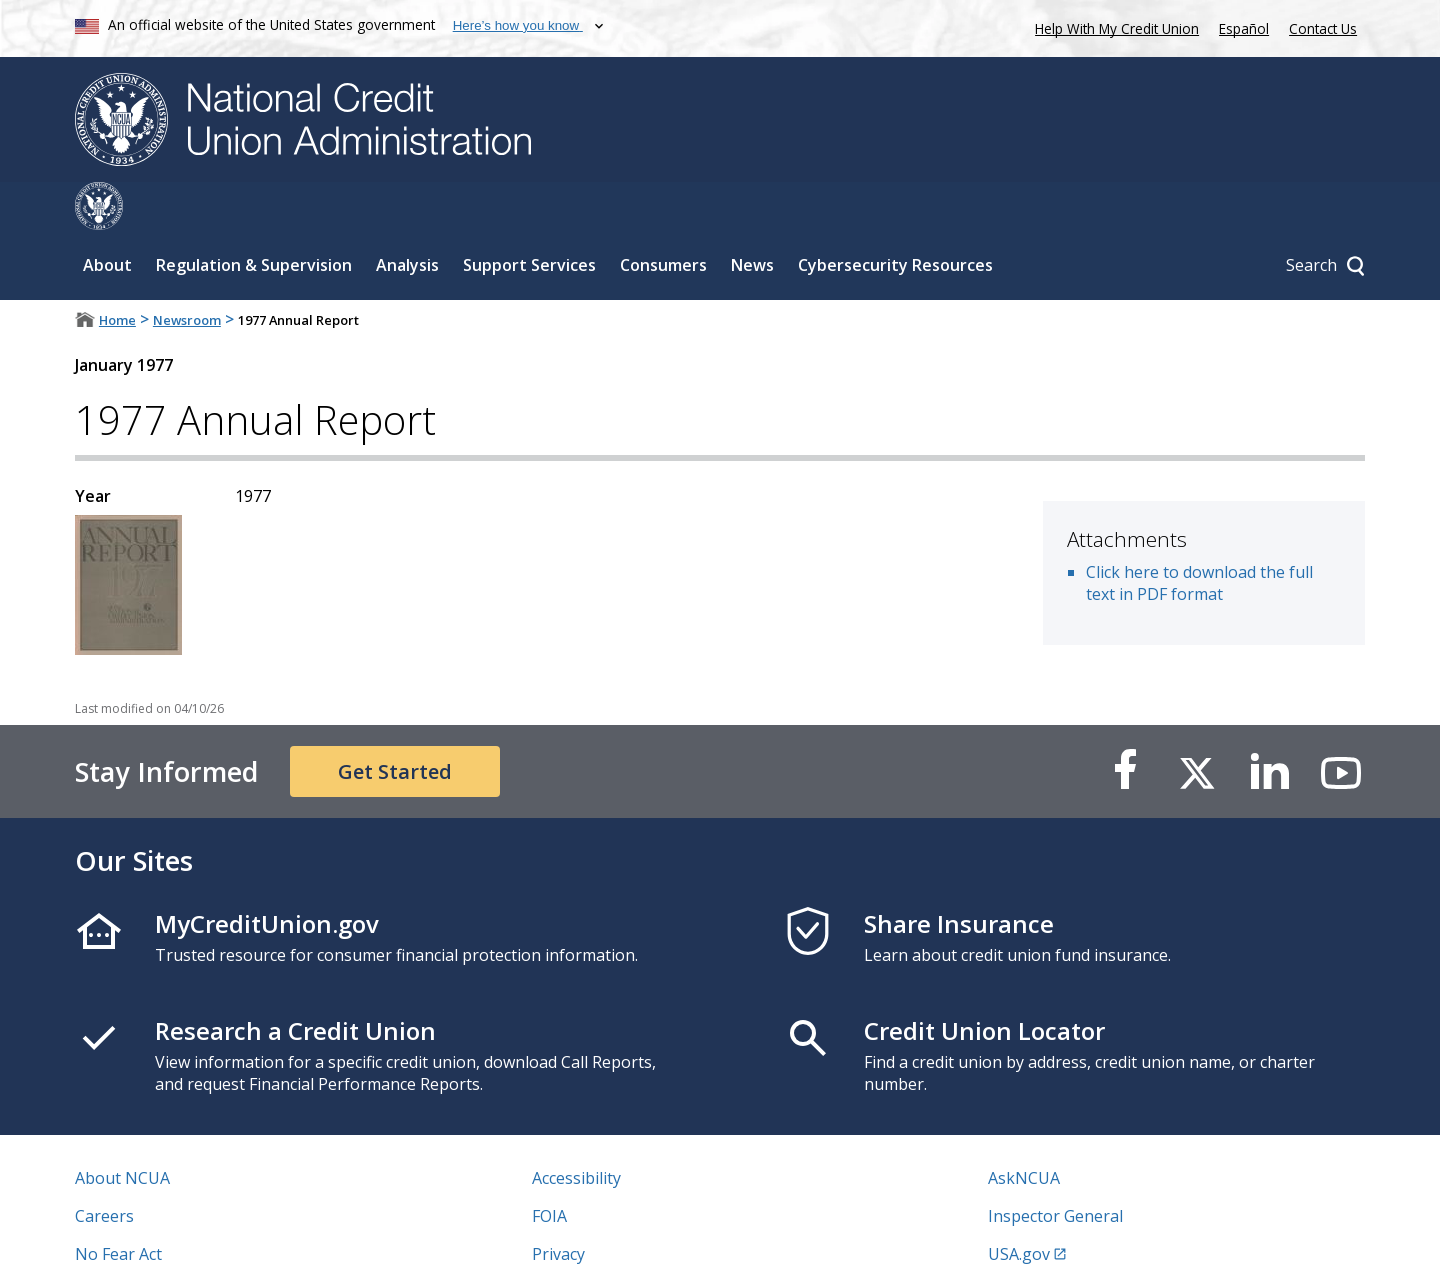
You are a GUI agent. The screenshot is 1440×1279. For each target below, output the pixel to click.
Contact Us (1323, 28)
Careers (104, 1168)
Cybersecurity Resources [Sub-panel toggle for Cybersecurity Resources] (895, 217)
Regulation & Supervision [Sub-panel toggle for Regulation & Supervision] (254, 217)
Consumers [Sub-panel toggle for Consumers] (663, 217)
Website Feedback (599, 1244)
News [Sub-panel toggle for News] (752, 217)
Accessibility (576, 1130)
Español (1244, 28)
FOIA (549, 1168)
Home (117, 272)
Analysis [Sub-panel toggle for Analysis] (407, 217)
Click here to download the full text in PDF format (1199, 535)
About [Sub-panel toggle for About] (107, 217)
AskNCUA (1024, 1130)
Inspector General (1055, 1168)
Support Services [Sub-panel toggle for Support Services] (529, 217)
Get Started (395, 723)
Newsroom (187, 272)
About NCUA (122, 1130)
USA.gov (1019, 1206)
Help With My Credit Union (1113, 26)
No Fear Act (118, 1206)
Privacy (558, 1206)
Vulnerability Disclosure (164, 1244)
